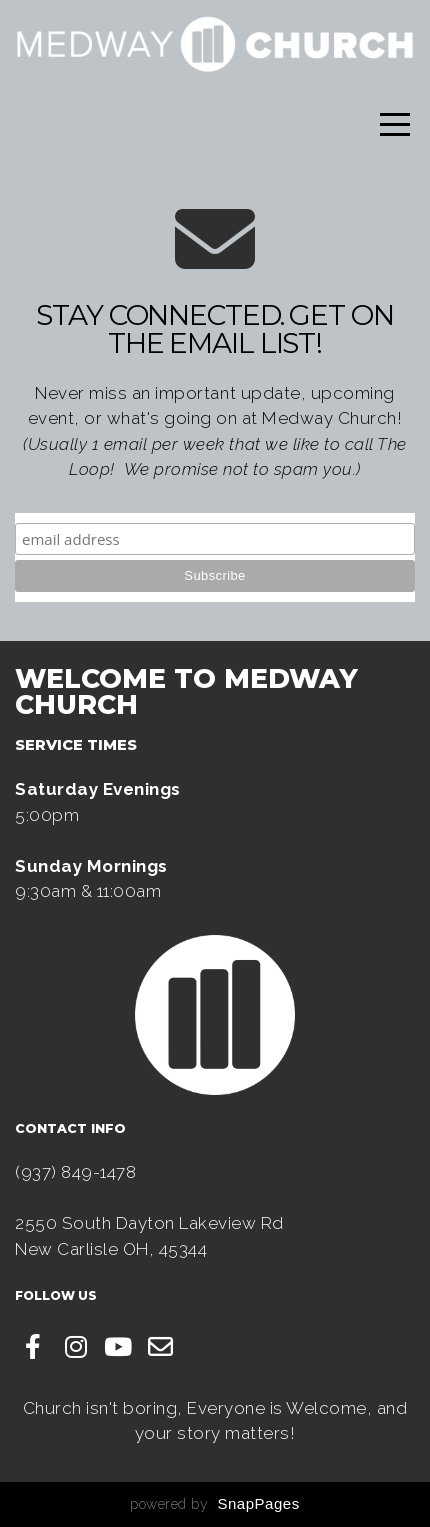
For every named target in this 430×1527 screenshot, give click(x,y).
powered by (214, 1504)
